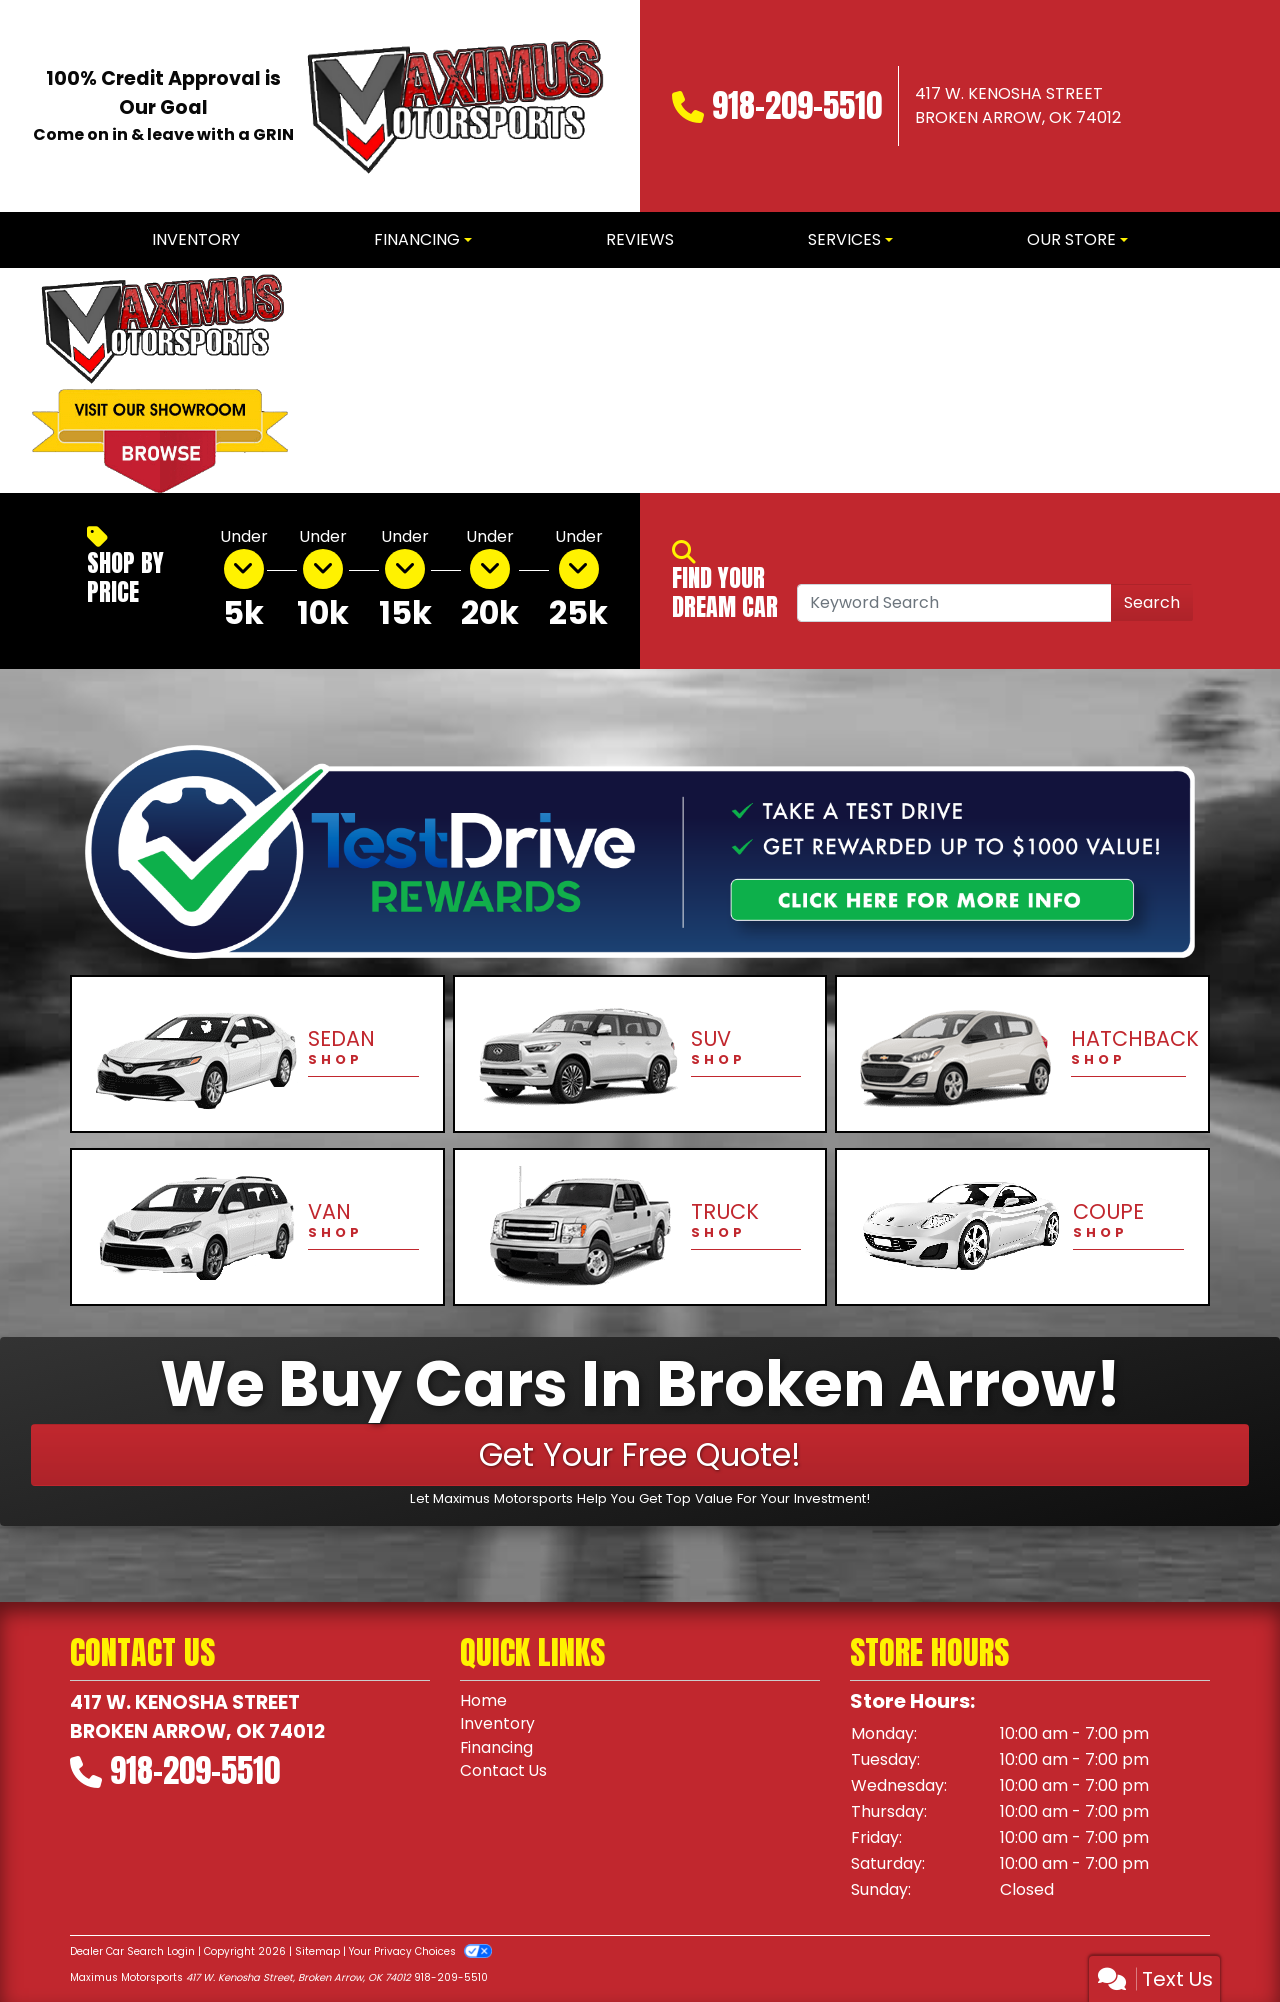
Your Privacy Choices (420, 1951)
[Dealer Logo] (452, 106)
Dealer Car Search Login (132, 1951)
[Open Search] (954, 603)
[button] (337, 380)
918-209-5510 (797, 105)
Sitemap (317, 1951)
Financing (497, 1748)
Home (483, 1700)
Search (1152, 602)
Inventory (498, 1724)
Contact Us (504, 1772)
